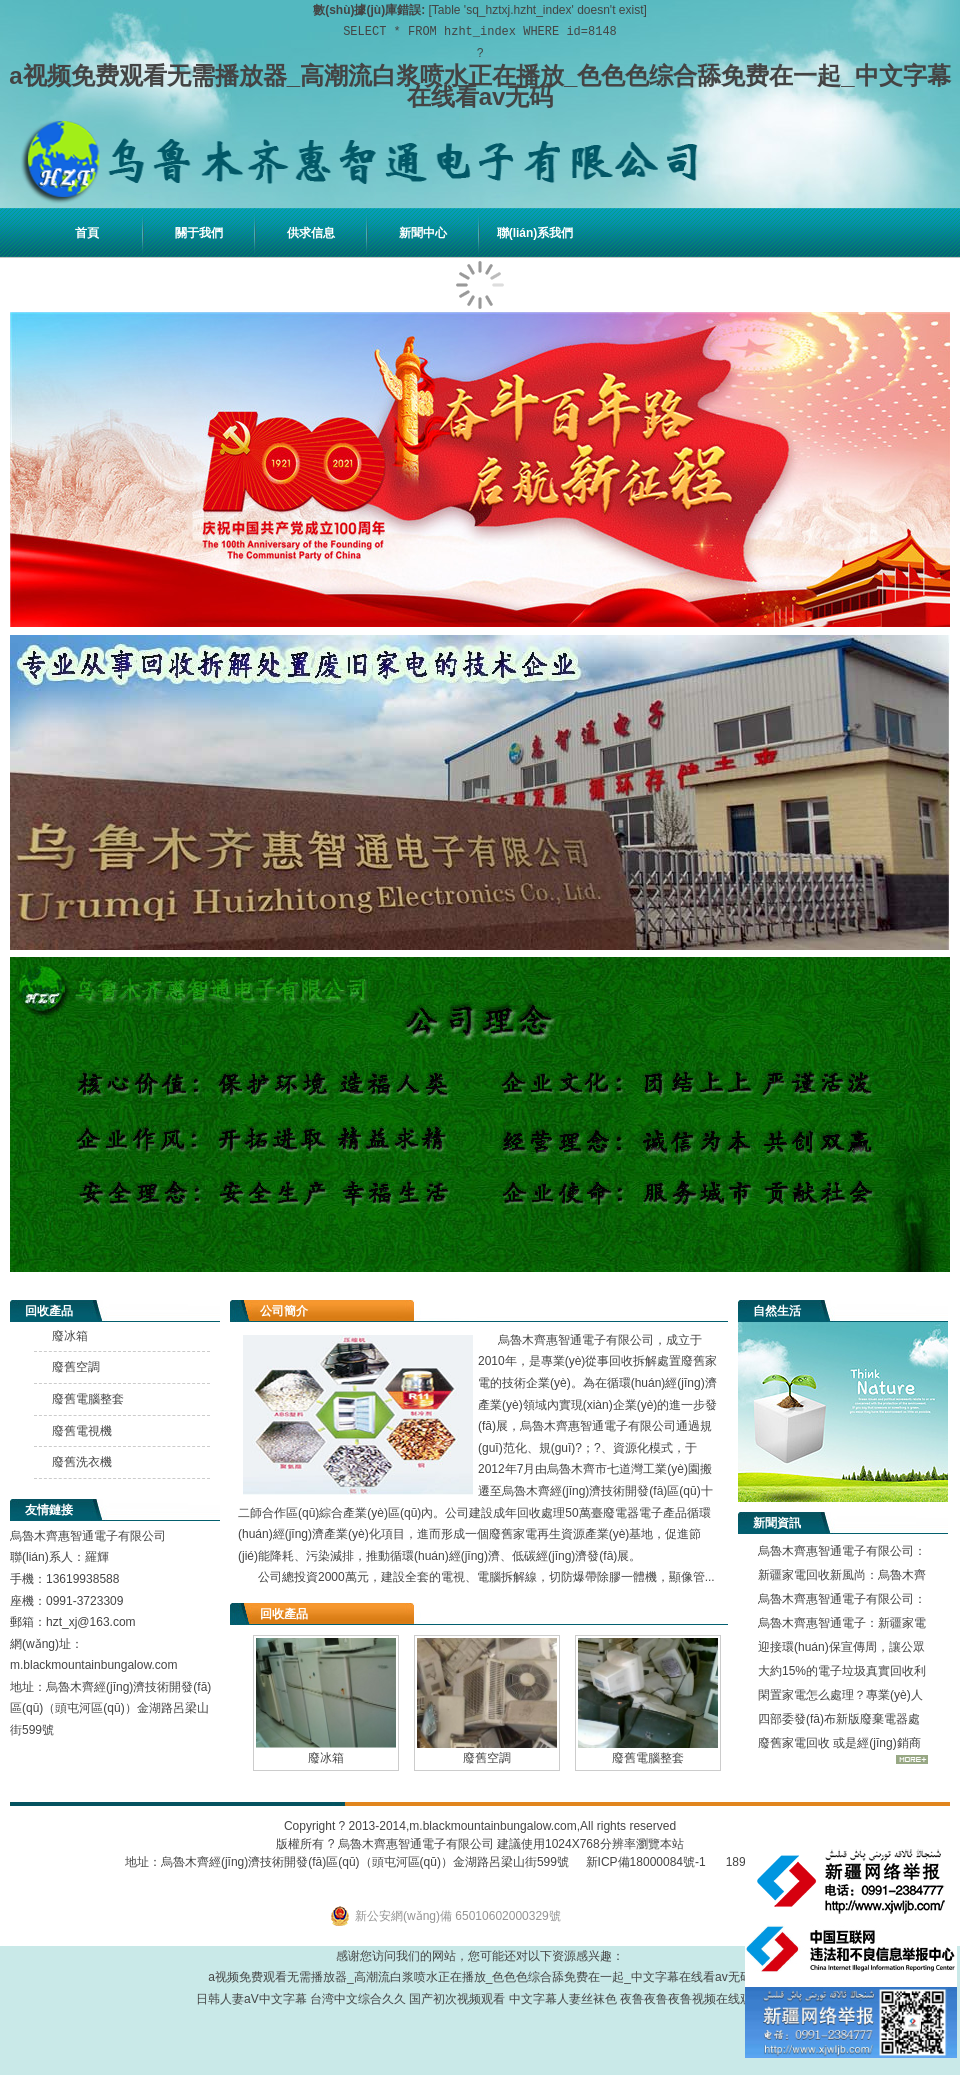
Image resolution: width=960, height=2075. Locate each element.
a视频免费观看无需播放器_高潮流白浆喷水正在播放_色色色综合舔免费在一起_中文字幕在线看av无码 (479, 86)
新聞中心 (423, 233)
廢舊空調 (487, 1758)
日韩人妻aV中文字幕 (251, 1999)
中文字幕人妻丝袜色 (563, 1999)
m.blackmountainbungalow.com (492, 1826)
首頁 (87, 233)
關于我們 (199, 233)
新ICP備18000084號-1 (637, 1862)
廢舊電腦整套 (648, 1758)
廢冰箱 (326, 1758)
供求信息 (311, 233)
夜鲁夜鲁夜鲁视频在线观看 (692, 1999)
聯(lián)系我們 (535, 233)
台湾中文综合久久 (358, 1999)
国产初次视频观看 (457, 1999)
